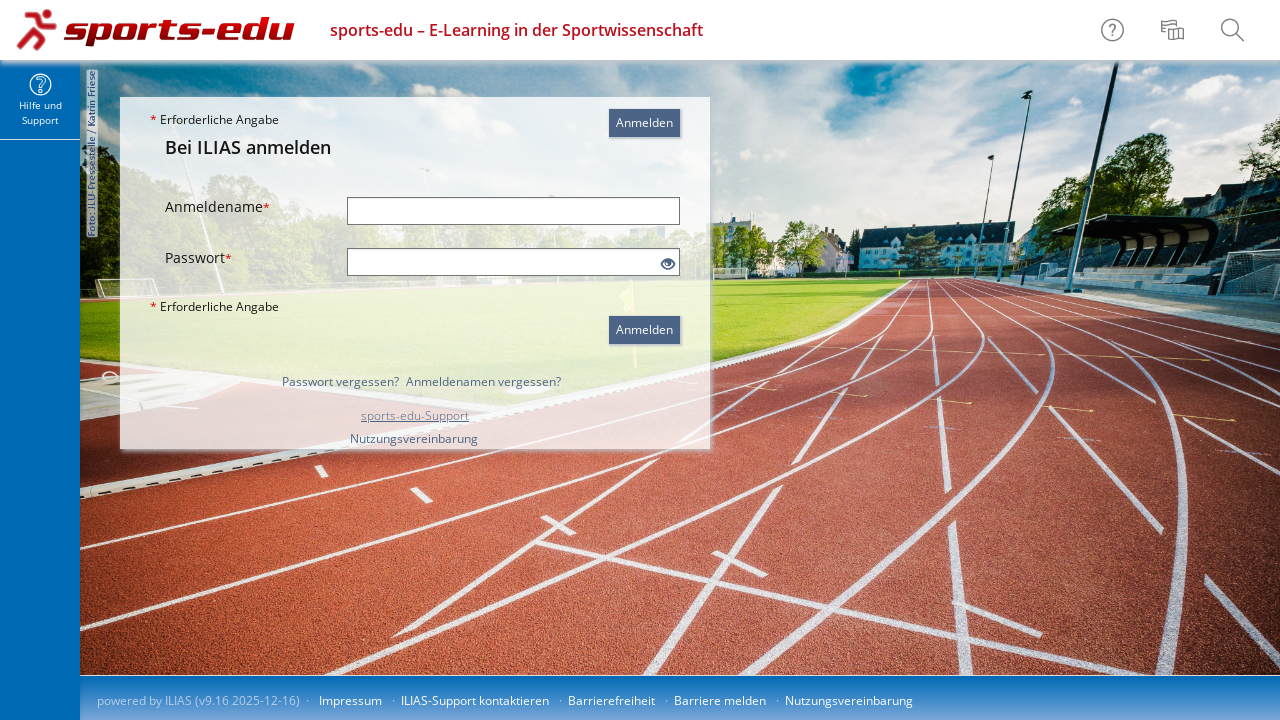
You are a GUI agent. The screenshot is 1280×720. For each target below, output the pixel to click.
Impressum (350, 700)
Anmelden (644, 122)
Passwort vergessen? (340, 381)
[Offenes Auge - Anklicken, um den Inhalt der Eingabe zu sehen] (668, 264)
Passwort (198, 257)
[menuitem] (1175, 30)
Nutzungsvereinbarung (414, 438)
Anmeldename (217, 206)
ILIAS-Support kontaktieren (475, 700)
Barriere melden (720, 700)
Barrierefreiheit (611, 700)
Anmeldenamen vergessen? (483, 381)
